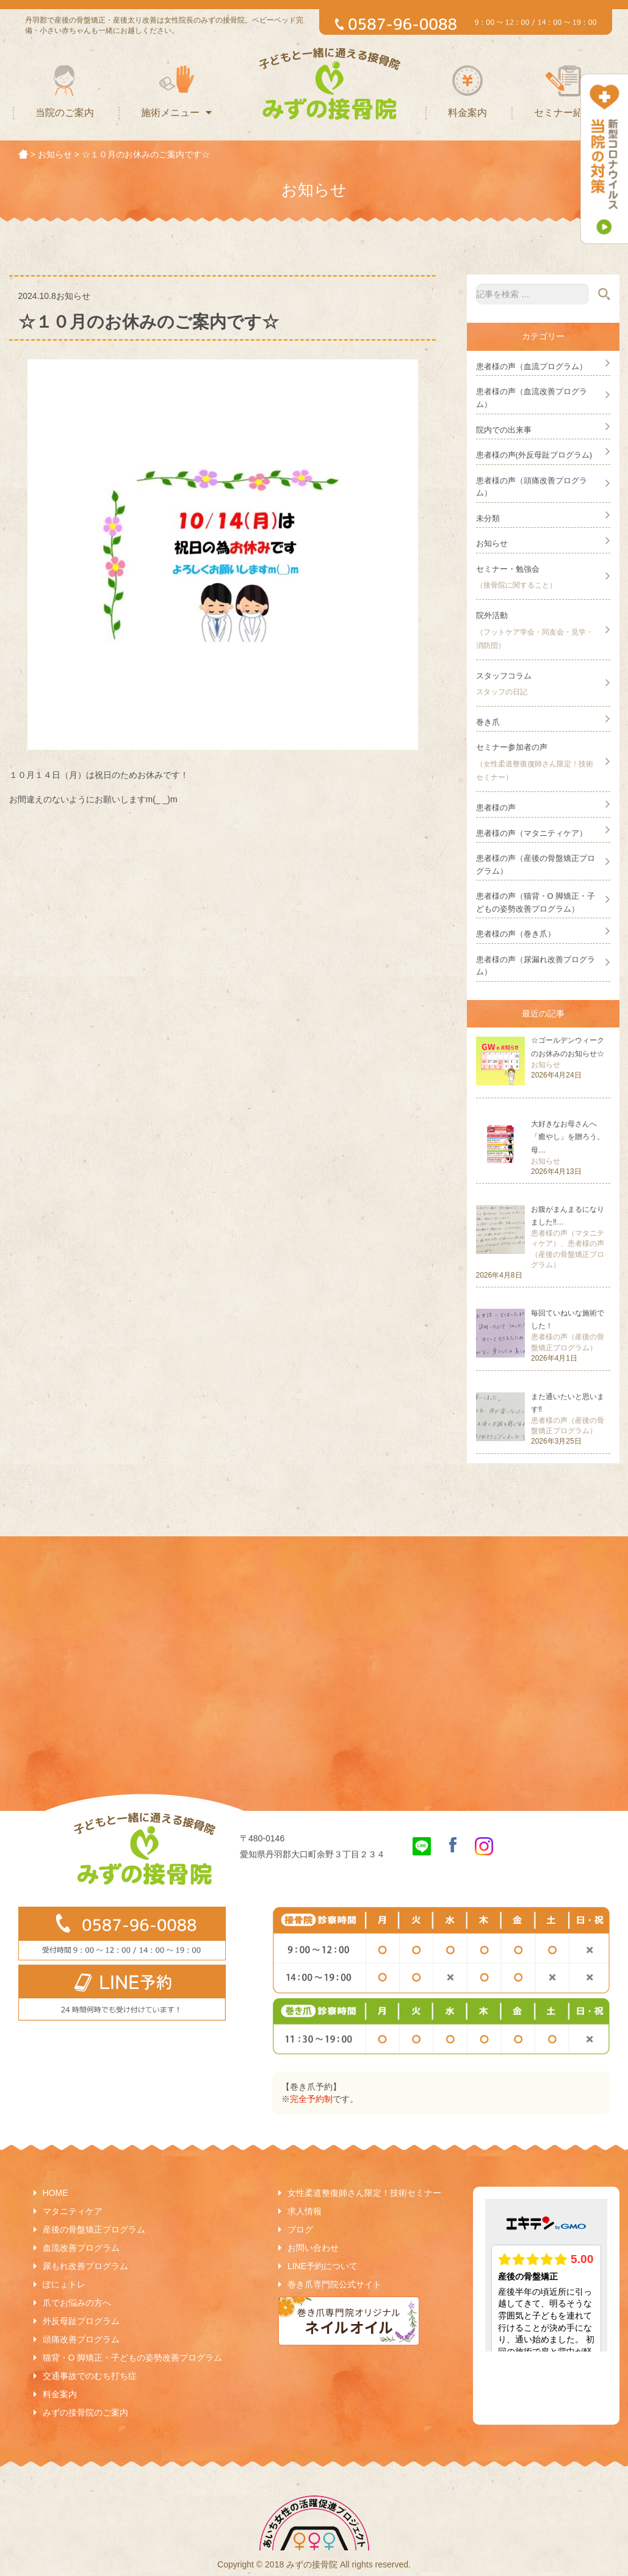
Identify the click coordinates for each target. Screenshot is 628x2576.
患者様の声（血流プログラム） (531, 366)
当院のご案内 (64, 112)
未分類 (488, 518)
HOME (55, 2193)
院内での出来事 (504, 429)
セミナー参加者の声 (511, 747)
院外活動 (492, 615)
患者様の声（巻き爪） (515, 933)
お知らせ (492, 543)
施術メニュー (176, 112)
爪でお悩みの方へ (77, 2303)
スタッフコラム (504, 675)
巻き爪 (488, 722)
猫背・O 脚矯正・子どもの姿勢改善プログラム (133, 2357)
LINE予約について (322, 2266)
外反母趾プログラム (81, 2321)
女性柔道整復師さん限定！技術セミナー (364, 2193)
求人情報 (304, 2211)
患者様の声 (496, 807)
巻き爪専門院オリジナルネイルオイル (348, 2321)
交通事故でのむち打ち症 (90, 2376)
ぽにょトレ (64, 2284)
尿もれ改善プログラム (85, 2266)
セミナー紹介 (563, 112)
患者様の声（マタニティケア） (531, 833)
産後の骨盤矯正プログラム (94, 2229)
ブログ (300, 2229)
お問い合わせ (313, 2248)
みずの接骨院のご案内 (85, 2412)
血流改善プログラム (81, 2248)
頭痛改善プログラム (81, 2339)
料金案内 (467, 112)
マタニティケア (73, 2211)
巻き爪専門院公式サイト (334, 2284)
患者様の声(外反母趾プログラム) (534, 454)
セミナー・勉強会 (508, 569)
